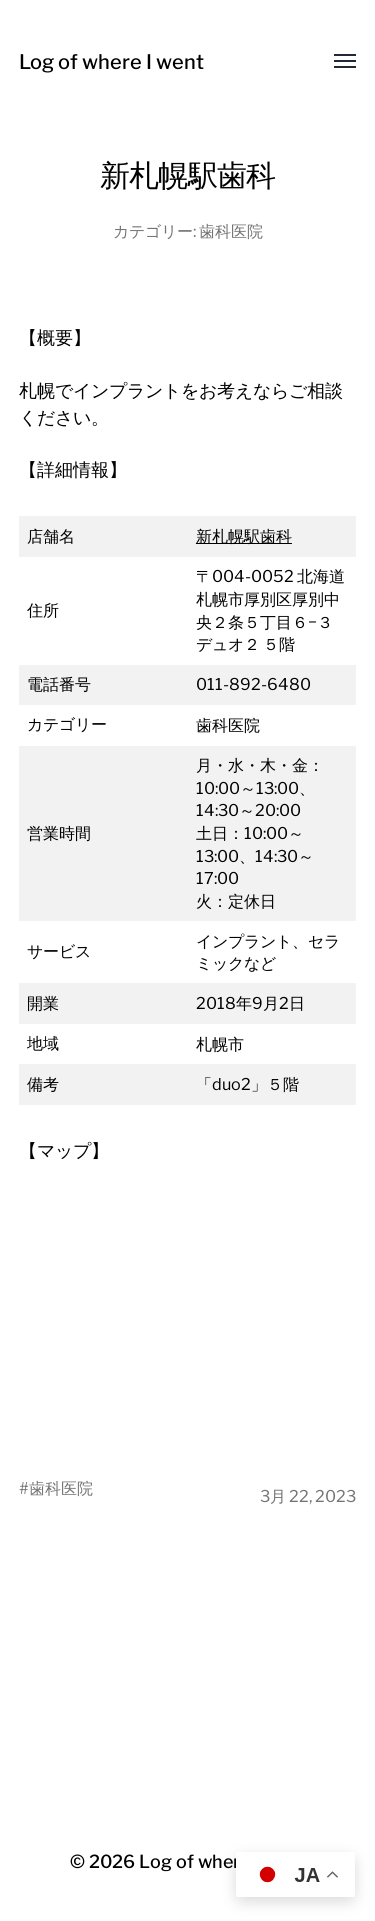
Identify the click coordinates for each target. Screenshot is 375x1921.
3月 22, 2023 (308, 1496)
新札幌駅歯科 (244, 536)
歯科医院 (231, 231)
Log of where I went (111, 62)
